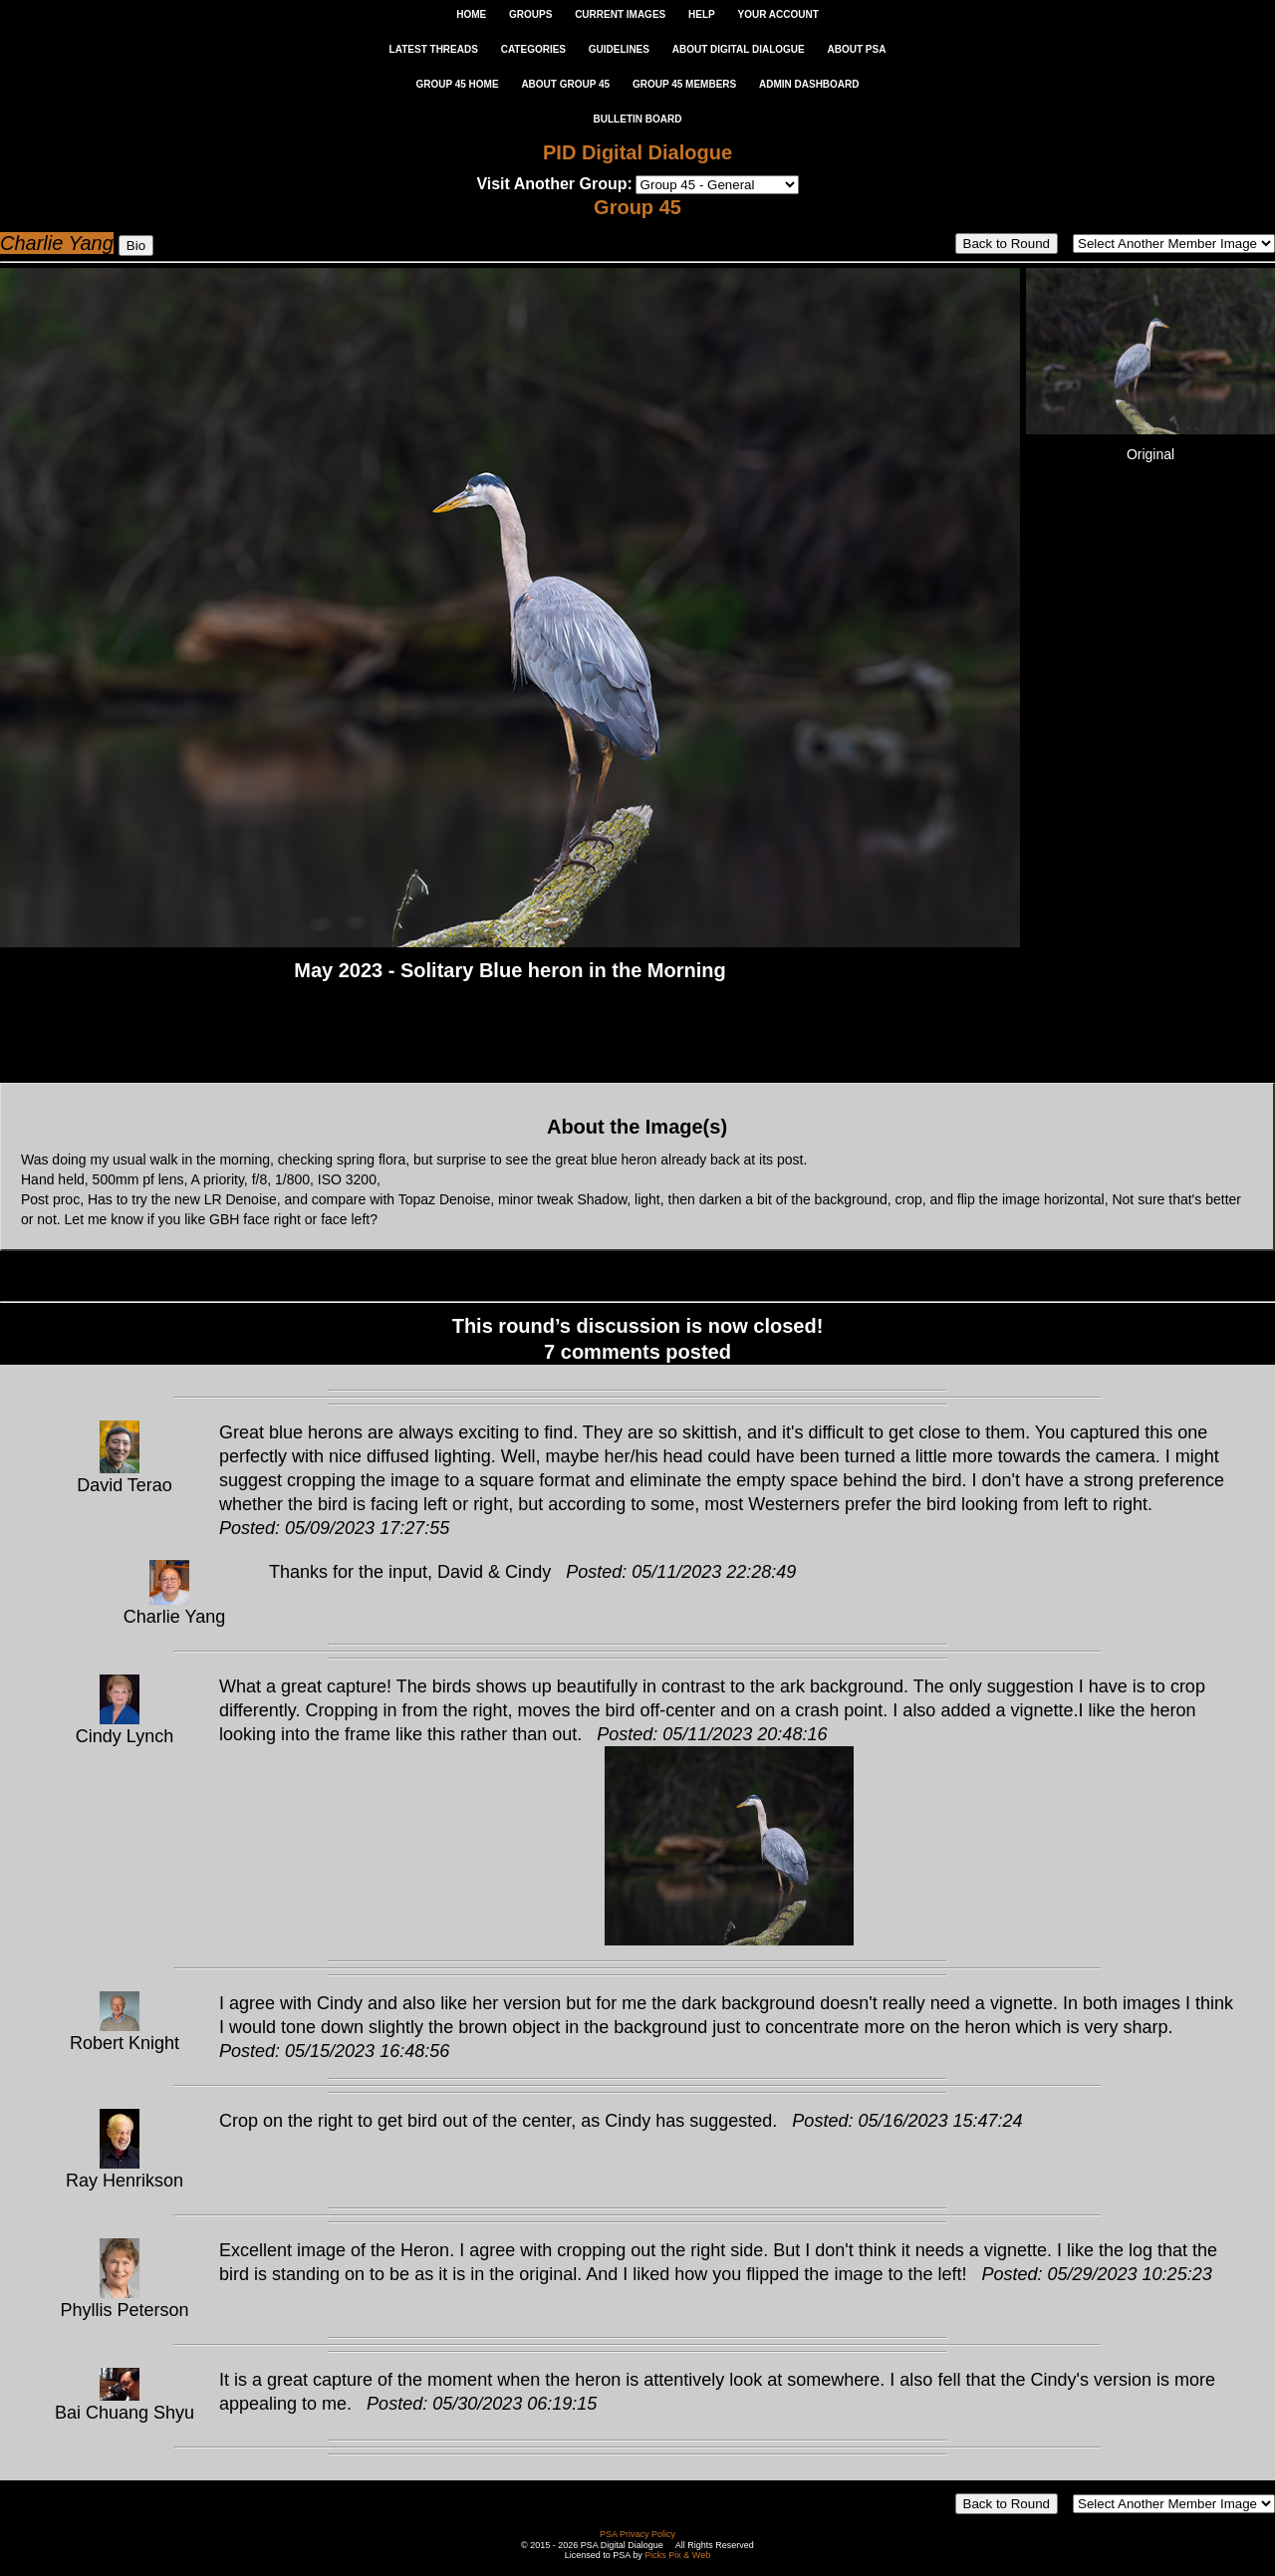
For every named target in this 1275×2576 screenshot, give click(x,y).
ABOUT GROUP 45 (565, 84)
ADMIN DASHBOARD (809, 84)
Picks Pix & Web (677, 2555)
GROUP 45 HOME (456, 84)
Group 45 (637, 207)
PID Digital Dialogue (637, 152)
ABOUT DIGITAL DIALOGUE (738, 49)
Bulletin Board (638, 119)
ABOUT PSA (856, 49)
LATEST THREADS (433, 49)
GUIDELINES (619, 49)
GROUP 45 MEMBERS (684, 84)
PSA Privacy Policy (637, 2534)
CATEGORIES (533, 49)
